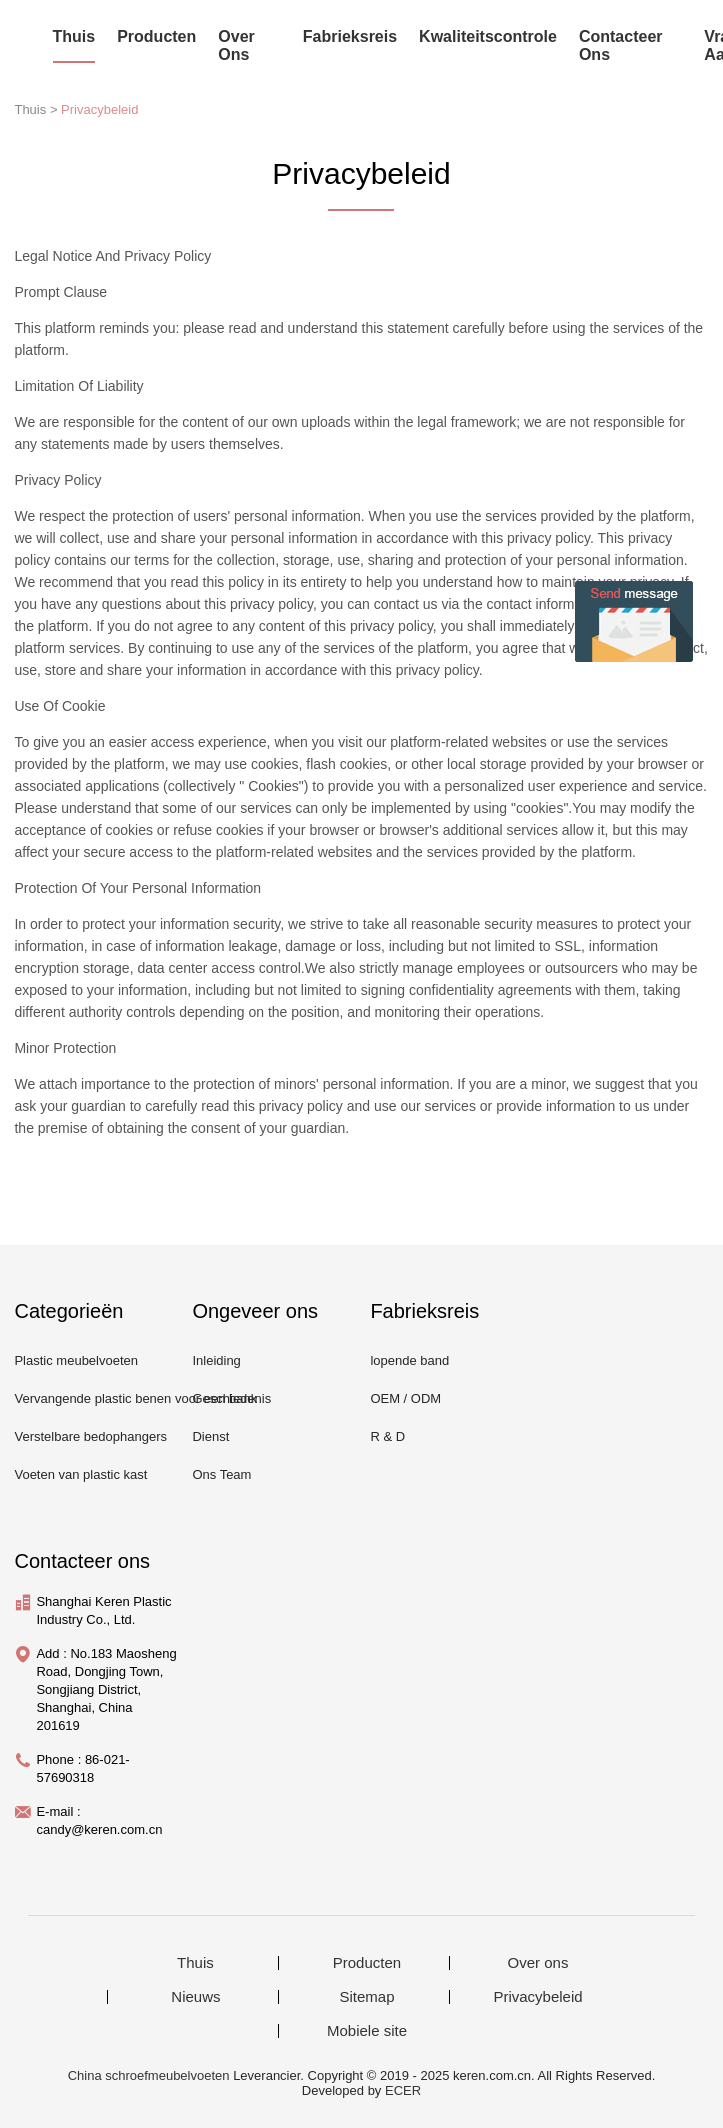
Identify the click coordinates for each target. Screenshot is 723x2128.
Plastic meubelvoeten (76, 1360)
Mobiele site (367, 2031)
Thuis (74, 36)
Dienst (210, 1436)
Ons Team (221, 1474)
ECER (403, 2090)
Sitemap (366, 1997)
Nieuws (195, 1997)
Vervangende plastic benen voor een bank (135, 1398)
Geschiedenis (231, 1398)
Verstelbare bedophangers (90, 1436)
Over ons (236, 45)
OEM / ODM (405, 1398)
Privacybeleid (99, 109)
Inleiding (216, 1360)
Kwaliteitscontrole (488, 36)
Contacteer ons (621, 45)
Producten (156, 36)
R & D (387, 1436)
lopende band (409, 1360)
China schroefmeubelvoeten (149, 2075)
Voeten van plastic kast (80, 1474)
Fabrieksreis (350, 36)
